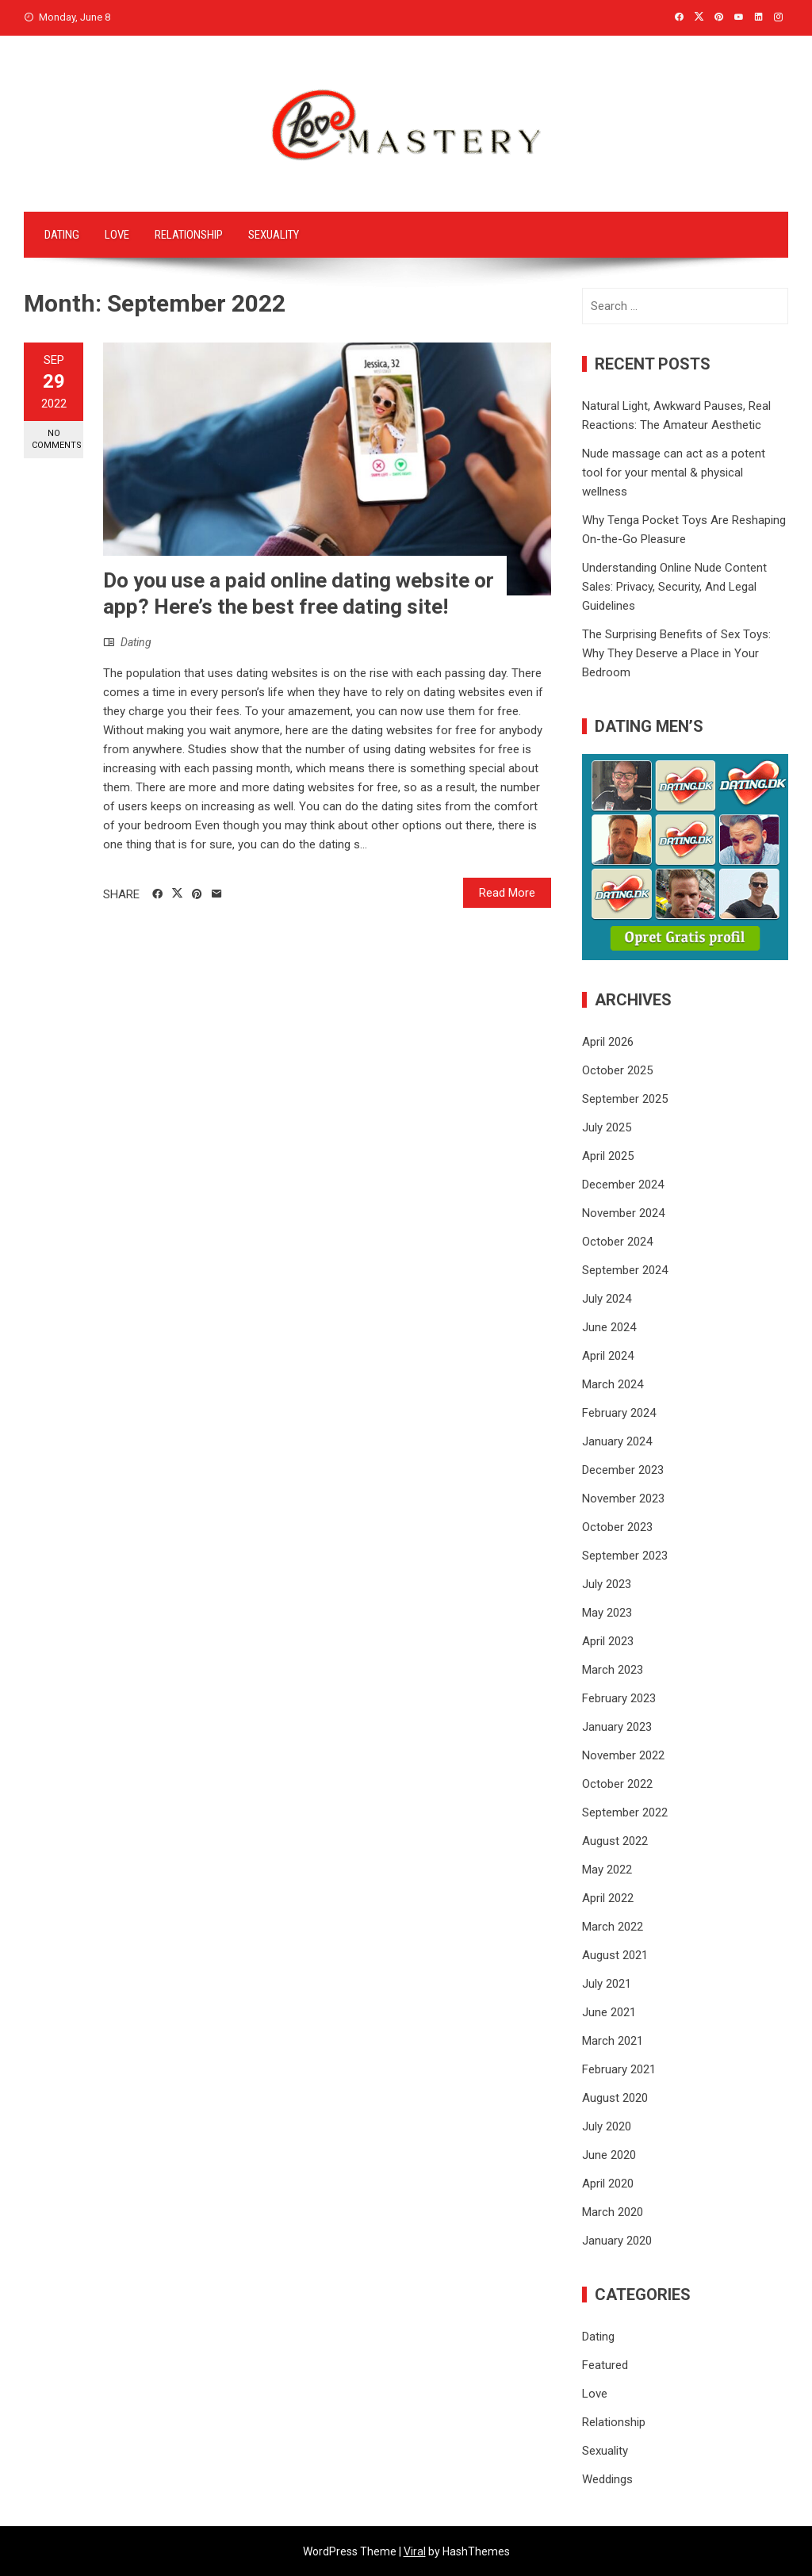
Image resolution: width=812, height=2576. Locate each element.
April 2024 (608, 1356)
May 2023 (607, 1613)
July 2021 (606, 1984)
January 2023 (617, 1727)
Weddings (607, 2479)
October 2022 (617, 1784)
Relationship (189, 235)
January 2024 (617, 1441)
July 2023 (606, 1584)
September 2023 (625, 1555)
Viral (415, 2551)
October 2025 (617, 1070)
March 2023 (612, 1670)
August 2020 (615, 2098)
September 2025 (625, 1099)
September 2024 (625, 1270)
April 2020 (608, 2183)
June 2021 (609, 2012)
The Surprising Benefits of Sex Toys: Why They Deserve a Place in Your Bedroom (676, 653)
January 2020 (617, 2240)
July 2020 (606, 2126)
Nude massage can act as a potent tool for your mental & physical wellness (673, 472)
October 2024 (617, 1241)
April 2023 (608, 1641)
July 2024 (606, 1299)
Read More (507, 893)
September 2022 (625, 1812)
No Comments (57, 439)
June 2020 (609, 2155)
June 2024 (609, 1327)
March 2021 (612, 2041)
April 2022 (608, 1898)
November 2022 (623, 1755)
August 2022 (615, 1841)
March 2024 (612, 1384)
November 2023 (623, 1498)
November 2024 (623, 1213)
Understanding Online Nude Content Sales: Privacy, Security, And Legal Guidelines (674, 587)
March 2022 (612, 1927)
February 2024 (619, 1413)
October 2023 (617, 1527)
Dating (61, 235)
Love (117, 235)
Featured (605, 2365)
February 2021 (619, 2069)
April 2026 (608, 1042)
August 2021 (615, 1955)
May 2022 (607, 1869)
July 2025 (606, 1127)
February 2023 (619, 1698)
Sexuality (273, 235)
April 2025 (608, 1156)
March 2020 (612, 2212)
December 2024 (623, 1184)
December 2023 (623, 1470)
